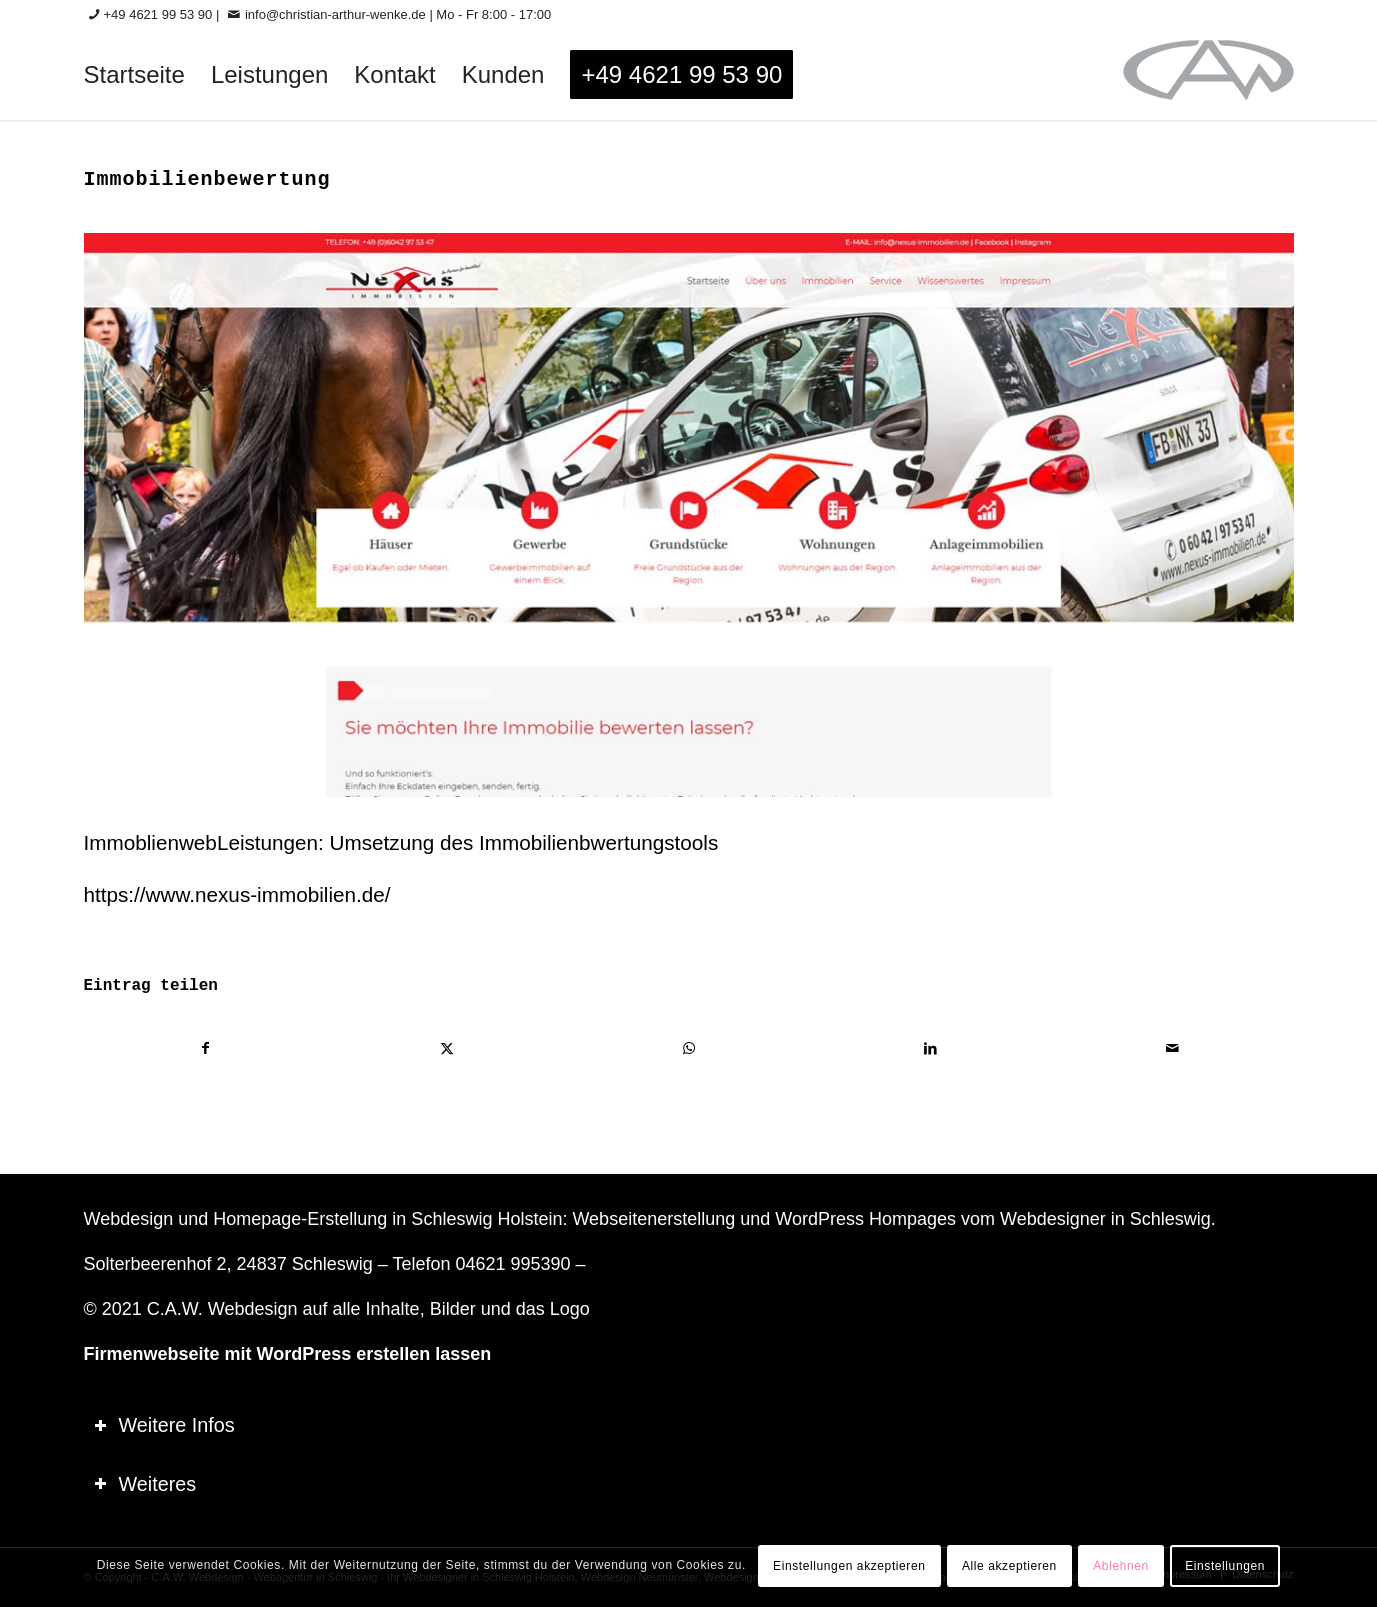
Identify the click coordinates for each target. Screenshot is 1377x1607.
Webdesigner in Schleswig (1105, 1219)
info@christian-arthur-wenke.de (335, 14)
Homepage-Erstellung (300, 1219)
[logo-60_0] (1208, 75)
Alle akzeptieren (1009, 1566)
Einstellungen (1225, 1566)
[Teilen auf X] (447, 1048)
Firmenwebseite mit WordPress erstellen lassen (288, 1354)
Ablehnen (1121, 1566)
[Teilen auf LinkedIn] (930, 1048)
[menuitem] (134, 75)
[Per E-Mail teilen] (1172, 1048)
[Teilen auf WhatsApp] (689, 1048)
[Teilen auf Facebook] (206, 1048)
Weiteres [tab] (145, 1484)
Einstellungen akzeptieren (849, 1566)
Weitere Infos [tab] (164, 1425)
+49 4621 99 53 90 (158, 14)
